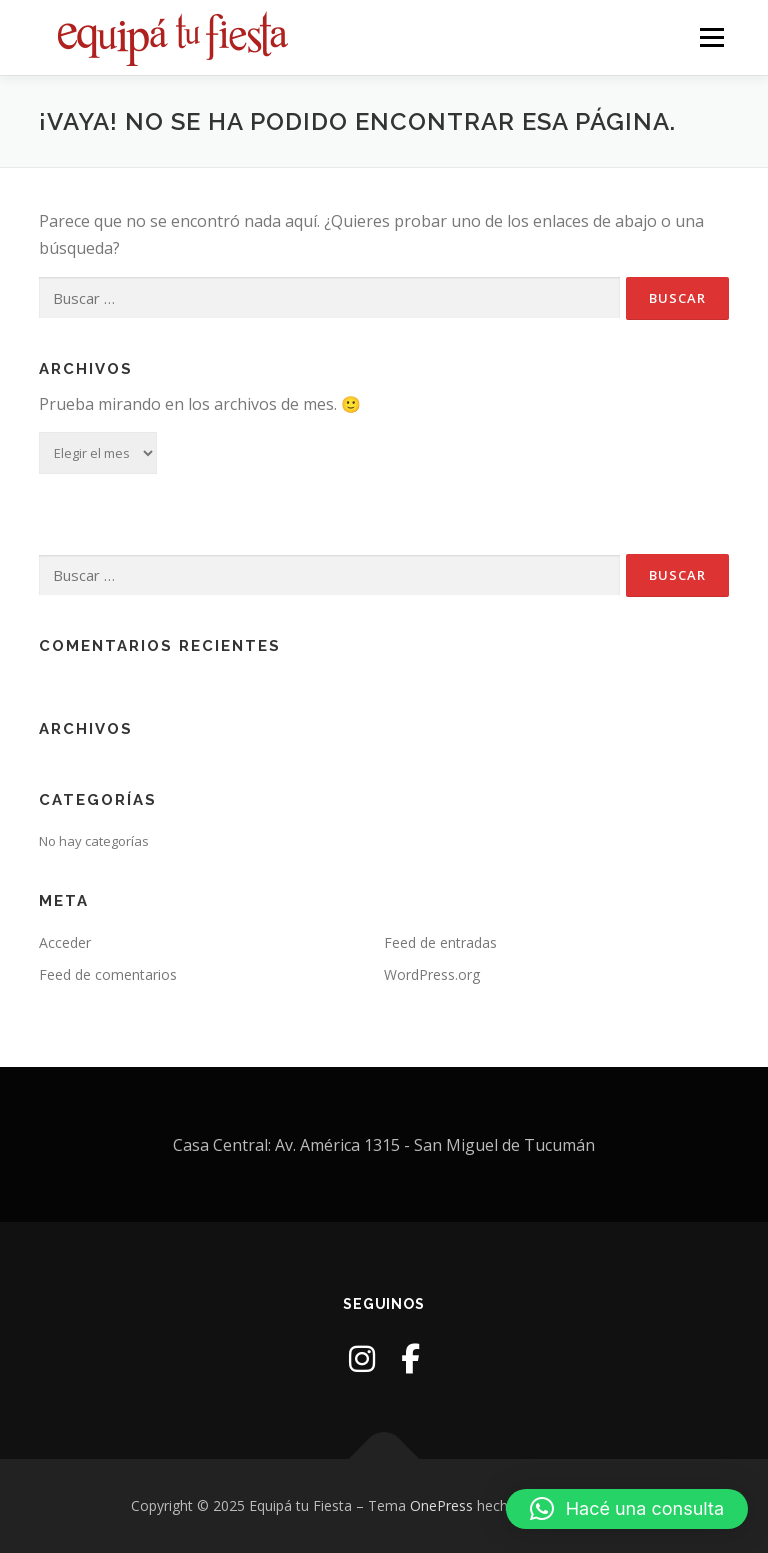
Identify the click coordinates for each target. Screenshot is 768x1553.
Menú (711, 37)
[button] (627, 1509)
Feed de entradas (440, 942)
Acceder (65, 942)
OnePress (441, 1505)
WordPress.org (432, 974)
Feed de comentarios (108, 974)
